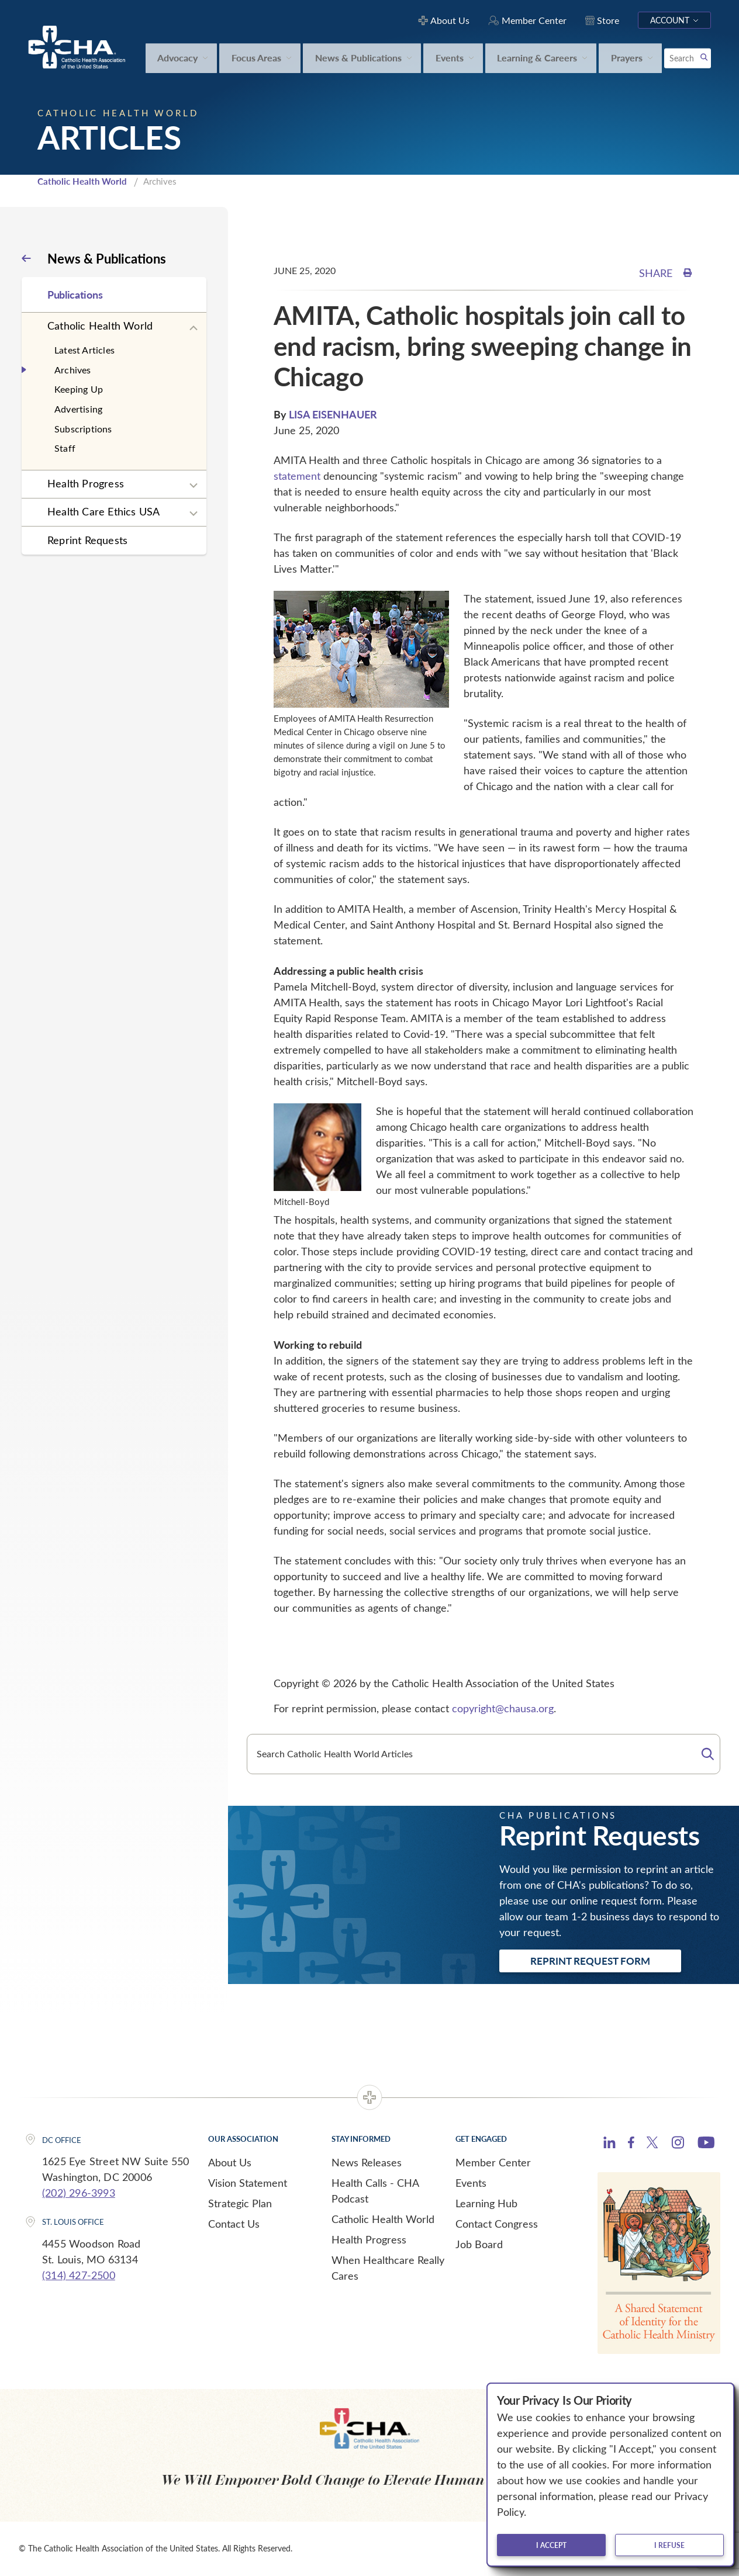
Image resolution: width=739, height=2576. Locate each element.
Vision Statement (247, 2183)
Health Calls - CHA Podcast (375, 2190)
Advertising (78, 409)
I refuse (669, 2545)
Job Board (479, 2244)
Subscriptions (83, 429)
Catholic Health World (82, 181)
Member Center (493, 2162)
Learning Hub (486, 2203)
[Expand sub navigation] (193, 328)
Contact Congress (496, 2224)
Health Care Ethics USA (103, 511)
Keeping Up (78, 389)
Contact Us (234, 2224)
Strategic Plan (240, 2203)
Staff (64, 448)
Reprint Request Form (590, 1961)
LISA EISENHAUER (333, 414)
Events (470, 2183)
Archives (72, 369)
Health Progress (85, 483)
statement (297, 476)
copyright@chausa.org (503, 1708)
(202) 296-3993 (78, 2193)
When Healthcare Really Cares (387, 2268)
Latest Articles (84, 350)
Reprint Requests (87, 540)
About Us (229, 2162)
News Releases (366, 2162)
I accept (551, 2545)
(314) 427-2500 (78, 2275)
